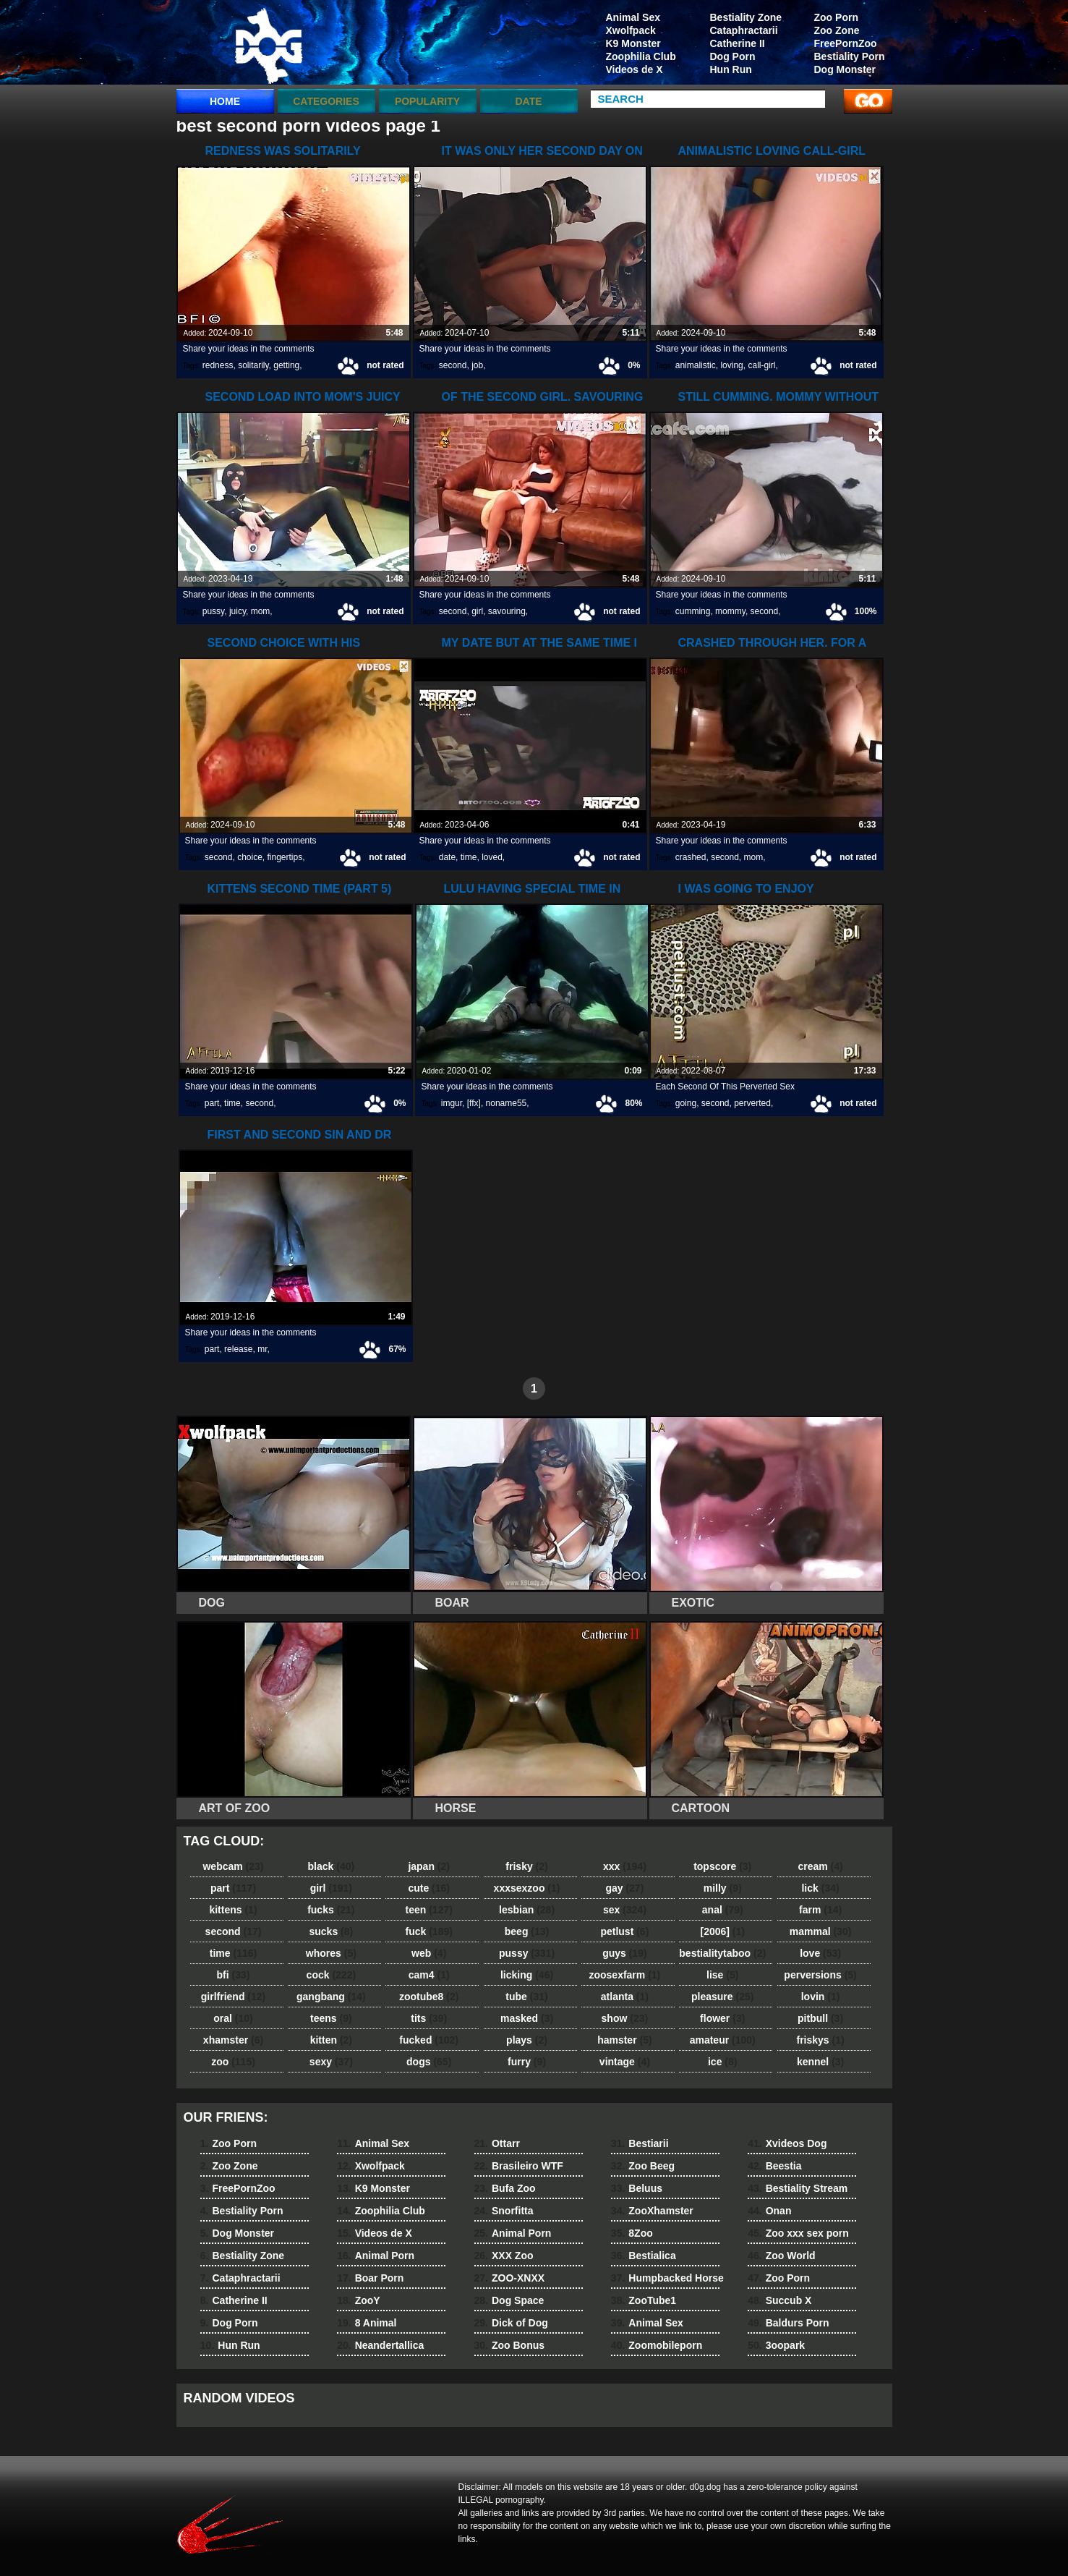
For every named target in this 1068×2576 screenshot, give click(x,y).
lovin (820, 1996)
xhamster (233, 2040)
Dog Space (509, 2300)
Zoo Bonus (509, 2345)
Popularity (427, 101)
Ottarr (497, 2143)
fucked (428, 2040)
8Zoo (632, 2233)
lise (722, 1975)
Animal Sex (633, 17)
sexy (331, 2061)
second (453, 365)
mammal (821, 1931)
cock (331, 1975)
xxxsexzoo (527, 1888)
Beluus (636, 2188)
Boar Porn (370, 2278)
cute (429, 1888)
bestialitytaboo (722, 1953)
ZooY (358, 2300)
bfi (233, 1975)
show (625, 2018)
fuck (429, 1931)
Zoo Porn (836, 17)
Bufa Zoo (505, 2188)
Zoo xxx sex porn (798, 2233)
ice (722, 2061)
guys (624, 1953)
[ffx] (474, 1103)
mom (260, 611)
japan (429, 1866)
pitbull (820, 2018)
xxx (624, 1866)
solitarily (253, 365)
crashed (690, 857)
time (469, 857)
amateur (723, 2040)
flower (722, 2018)
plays (526, 2040)
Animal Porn (375, 2255)
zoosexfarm (624, 1975)
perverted (752, 1103)
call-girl (761, 365)
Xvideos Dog (787, 2143)
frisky (526, 1866)
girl (477, 611)
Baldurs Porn (788, 2323)
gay (624, 1888)
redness (218, 365)
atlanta (625, 1996)
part (212, 1103)
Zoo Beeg (643, 2166)
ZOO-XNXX (509, 2278)
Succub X (779, 2300)
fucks (330, 1910)
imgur (451, 1103)
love (820, 1953)
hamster (624, 2040)
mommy (730, 611)
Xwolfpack (631, 30)
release (238, 1349)
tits (429, 2018)
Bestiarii (640, 2143)
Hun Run (731, 69)
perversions (820, 1975)
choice (249, 857)
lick (820, 1888)
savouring (507, 611)
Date (528, 101)
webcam (232, 1866)
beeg (527, 1931)
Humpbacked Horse (667, 2278)
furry (527, 2061)
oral (232, 2018)
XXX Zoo (504, 2255)
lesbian (527, 1910)
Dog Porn (733, 56)
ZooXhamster (652, 2210)
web (428, 1953)
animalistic (695, 365)
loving (731, 365)
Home (225, 101)
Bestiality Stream (797, 2188)
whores (331, 1953)
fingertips (284, 857)
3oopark (776, 2345)
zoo (233, 2061)
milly (723, 1888)
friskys (820, 2040)
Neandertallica (380, 2345)
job (477, 365)
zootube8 (428, 1996)
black (331, 1866)
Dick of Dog (511, 2323)
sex (624, 1910)
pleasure (722, 1996)
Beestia (774, 2166)
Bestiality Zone (746, 17)
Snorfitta (504, 2210)
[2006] (722, 1931)
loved (492, 857)
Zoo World (781, 2255)
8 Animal (366, 2323)
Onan (769, 2210)
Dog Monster (845, 69)
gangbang (331, 1996)
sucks (331, 1931)
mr (262, 1349)
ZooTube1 (643, 2300)
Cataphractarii (744, 30)
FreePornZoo (845, 43)
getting (286, 365)
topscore (722, 1866)
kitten (331, 2040)
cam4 (429, 1975)
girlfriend (233, 1996)
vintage (624, 2061)
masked (526, 2018)
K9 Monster (633, 43)
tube (526, 1996)
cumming (693, 611)
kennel (820, 2061)
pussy (213, 611)
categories (326, 101)
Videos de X (634, 69)
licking (526, 1975)
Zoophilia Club (641, 56)
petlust (624, 1931)
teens (331, 2018)
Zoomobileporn (656, 2345)
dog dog (268, 45)
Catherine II (737, 43)
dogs (428, 2061)
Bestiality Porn (849, 56)
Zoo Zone (837, 30)
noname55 (506, 1103)
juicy (237, 611)
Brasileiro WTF (518, 2166)
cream (820, 1866)
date (447, 857)
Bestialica (643, 2255)
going (685, 1103)
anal (722, 1910)
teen (429, 1910)
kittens (233, 1910)
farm (820, 1910)
